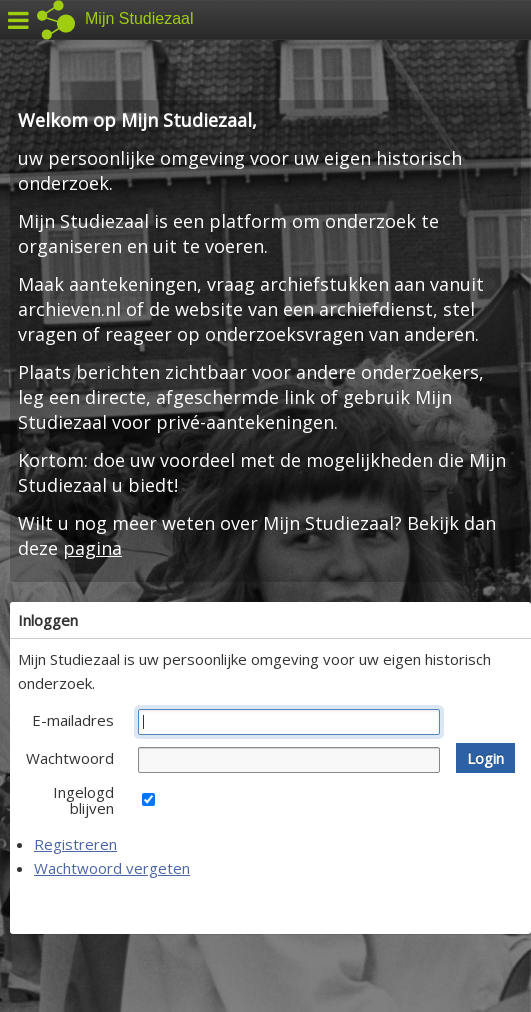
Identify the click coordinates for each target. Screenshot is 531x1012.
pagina (92, 548)
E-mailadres (73, 720)
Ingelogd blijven (83, 800)
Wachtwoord (70, 758)
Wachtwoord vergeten (112, 868)
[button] (485, 758)
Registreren (75, 844)
